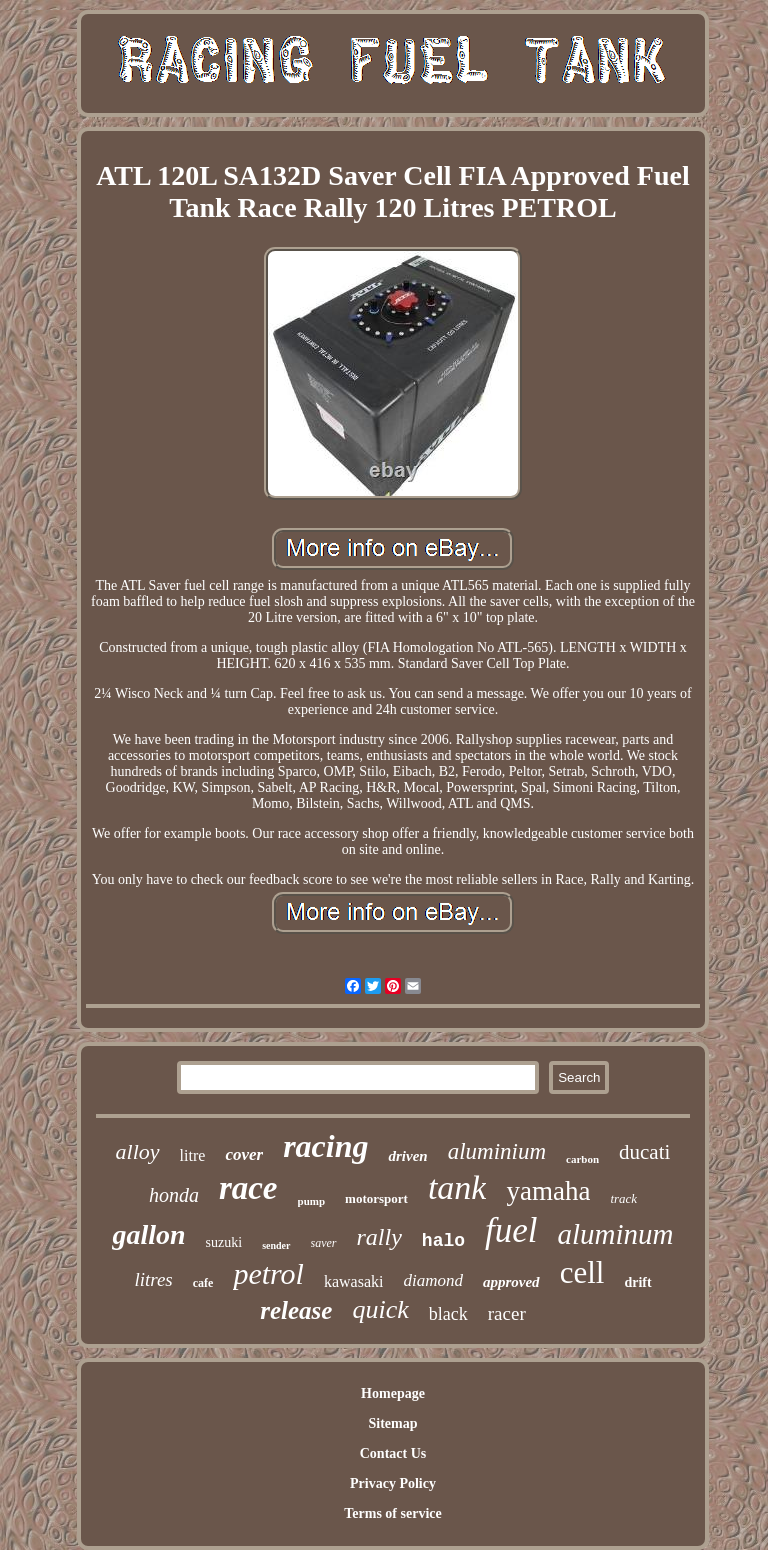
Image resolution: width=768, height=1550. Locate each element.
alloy (138, 1151)
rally (379, 1237)
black (448, 1314)
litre (193, 1155)
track (623, 1198)
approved (511, 1282)
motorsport (376, 1198)
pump (312, 1201)
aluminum (616, 1234)
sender (276, 1245)
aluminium (497, 1151)
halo (443, 1241)
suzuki (224, 1242)
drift (637, 1282)
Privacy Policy (393, 1483)
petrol (268, 1273)
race (248, 1188)
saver (324, 1243)
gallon (148, 1234)
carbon (582, 1159)
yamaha (548, 1191)
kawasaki (354, 1281)
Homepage (393, 1393)
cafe (203, 1283)
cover (244, 1154)
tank (457, 1187)
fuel (511, 1230)
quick (380, 1309)
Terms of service (392, 1513)
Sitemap (392, 1423)
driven (407, 1156)
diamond (433, 1280)
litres (153, 1279)
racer (507, 1313)
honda (174, 1195)
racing (325, 1146)
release (296, 1310)
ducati (644, 1152)
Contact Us (393, 1453)
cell (582, 1272)
